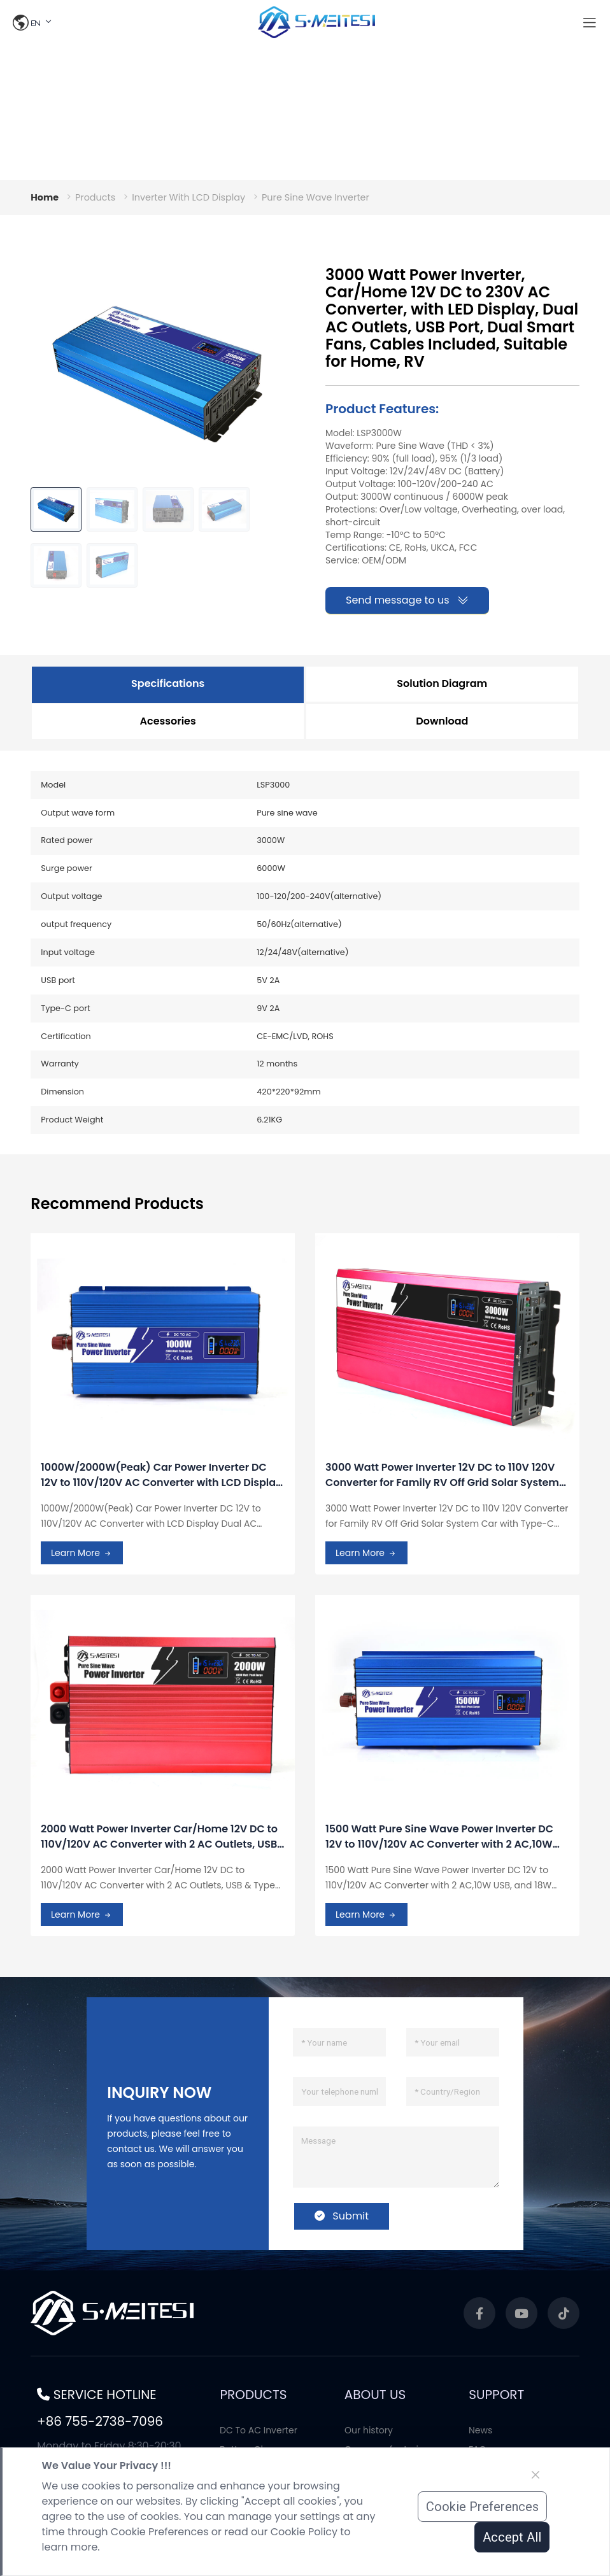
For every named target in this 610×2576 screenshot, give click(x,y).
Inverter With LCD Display (188, 197)
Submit (342, 2216)
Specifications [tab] (167, 683)
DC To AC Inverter (258, 2430)
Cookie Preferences (482, 2506)
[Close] (535, 2474)
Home (45, 197)
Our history (368, 2430)
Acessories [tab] (168, 721)
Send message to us (407, 600)
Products (95, 197)
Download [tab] (442, 721)
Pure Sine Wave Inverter (315, 197)
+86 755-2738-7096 (100, 2421)
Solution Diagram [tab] (442, 683)
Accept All (512, 2537)
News (480, 2430)
